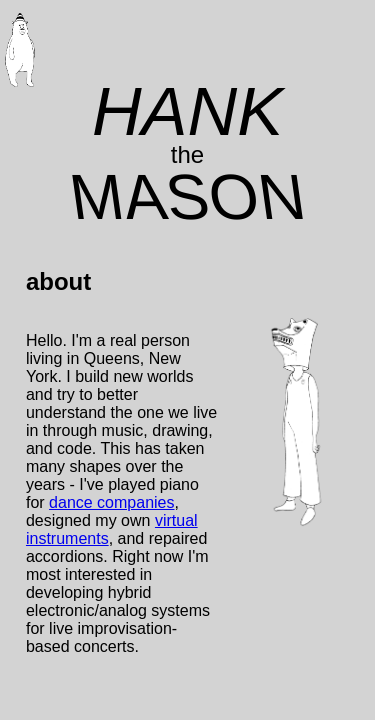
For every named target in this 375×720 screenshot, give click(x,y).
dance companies (111, 502)
